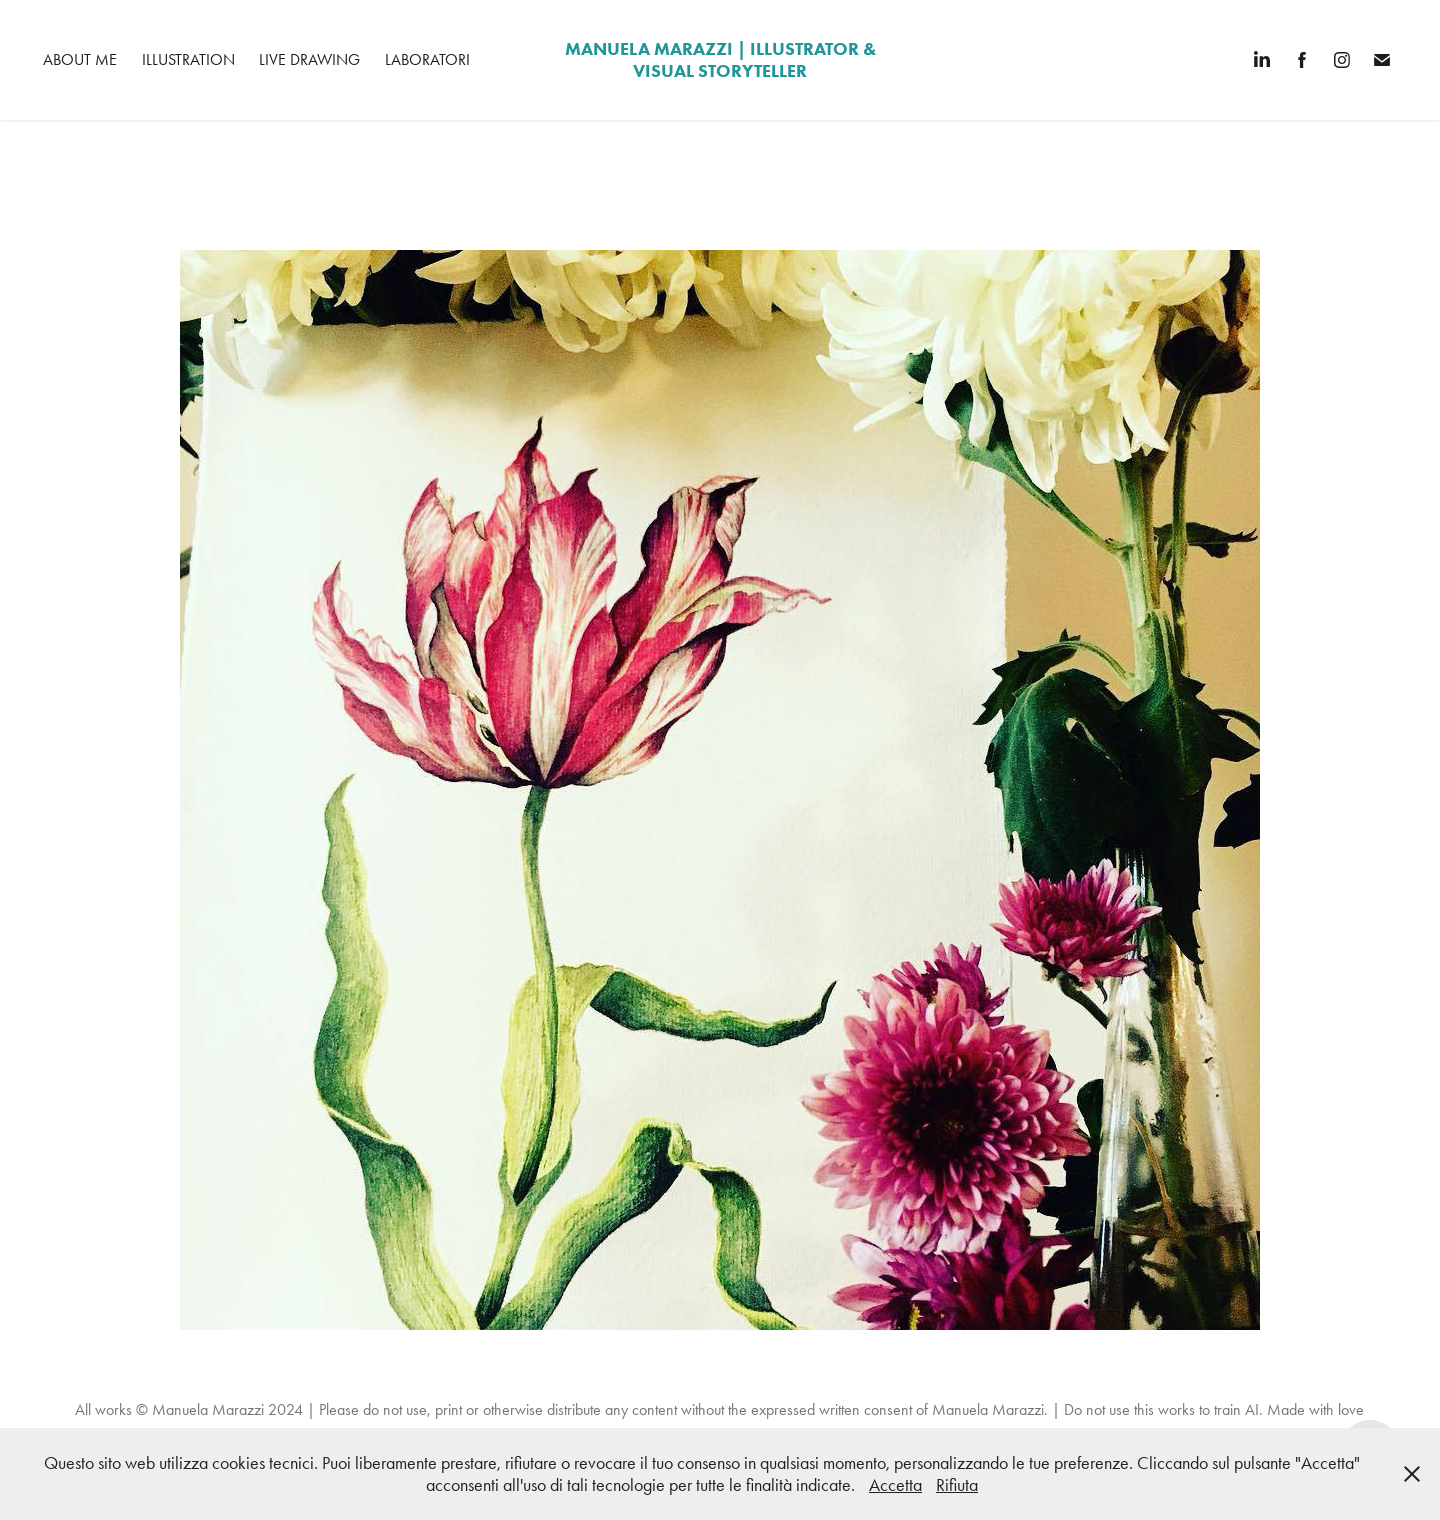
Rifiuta (957, 1485)
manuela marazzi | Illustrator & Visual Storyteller (722, 60)
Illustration (188, 59)
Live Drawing (309, 59)
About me (80, 59)
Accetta (895, 1485)
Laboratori (427, 59)
